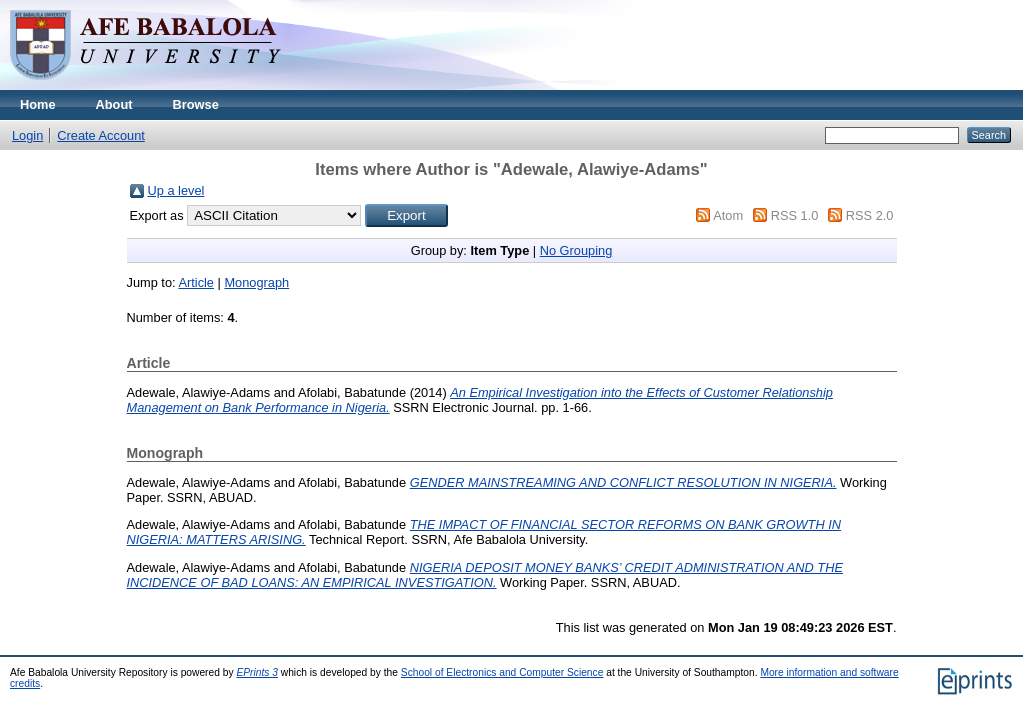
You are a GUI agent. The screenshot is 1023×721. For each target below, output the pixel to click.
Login (27, 135)
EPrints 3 (257, 672)
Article (196, 282)
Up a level (176, 190)
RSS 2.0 (870, 215)
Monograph (256, 282)
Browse (196, 104)
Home (38, 104)
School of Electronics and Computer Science (502, 672)
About (114, 104)
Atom (728, 215)
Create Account (101, 135)
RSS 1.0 (795, 215)
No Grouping (576, 250)
